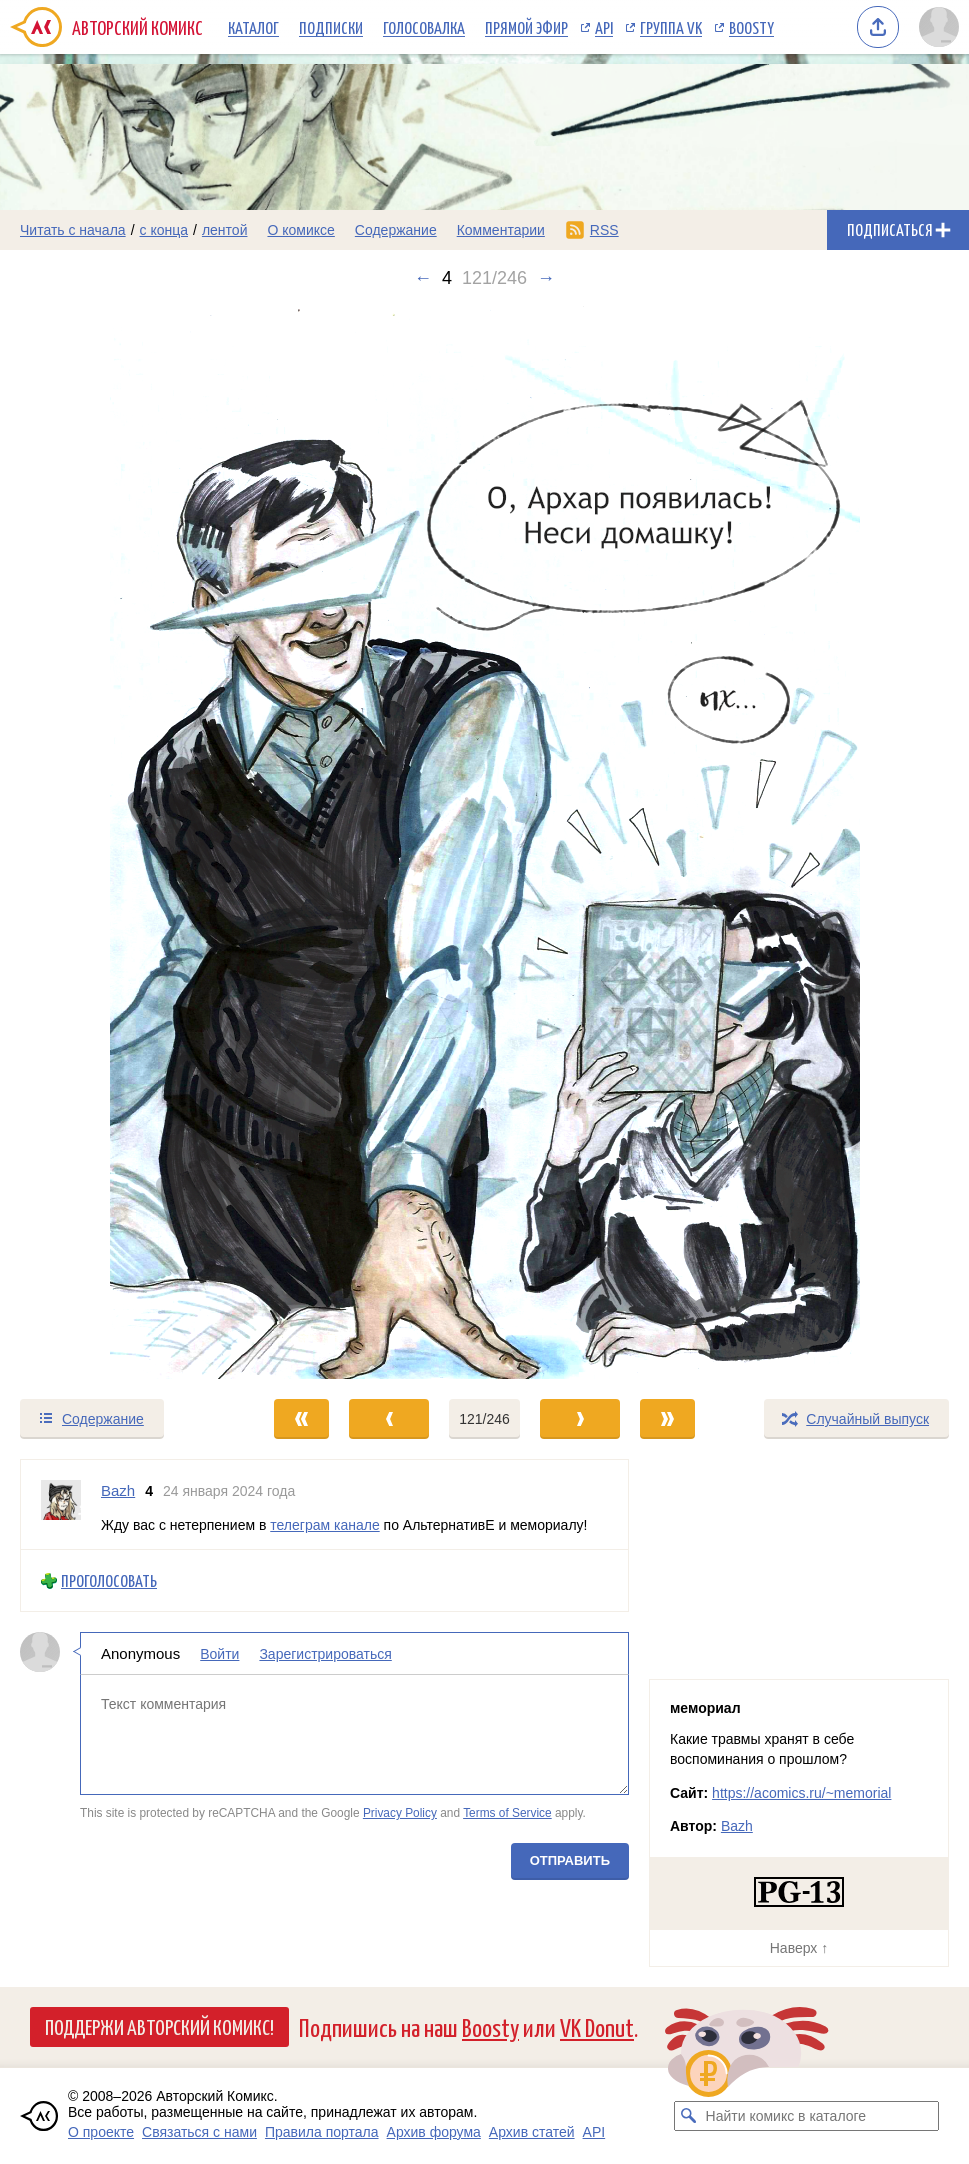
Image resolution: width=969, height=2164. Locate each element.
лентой (225, 230)
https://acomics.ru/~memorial (801, 1793)
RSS (604, 230)
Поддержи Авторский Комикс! (159, 2026)
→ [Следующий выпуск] (546, 278)
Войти (219, 1654)
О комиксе (300, 230)
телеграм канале (324, 1525)
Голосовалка (424, 27)
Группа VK (671, 27)
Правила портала (322, 2132)
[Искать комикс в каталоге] (689, 2116)
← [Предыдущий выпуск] (423, 278)
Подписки (331, 27)
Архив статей (532, 2132)
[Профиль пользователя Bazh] (61, 1504)
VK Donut (597, 2026)
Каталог (253, 27)
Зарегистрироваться (325, 1654)
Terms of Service (507, 1814)
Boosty (751, 27)
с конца (164, 230)
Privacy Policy (400, 1814)
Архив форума (434, 2132)
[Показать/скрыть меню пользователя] (939, 27)
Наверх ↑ (799, 1948)
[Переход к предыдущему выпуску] (121, 842)
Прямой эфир (526, 27)
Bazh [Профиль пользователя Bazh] (118, 1490)
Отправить (570, 1860)
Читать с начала (73, 230)
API (604, 27)
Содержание (396, 230)
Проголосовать (109, 1581)
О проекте (101, 2132)
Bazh (737, 1826)
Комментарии (501, 230)
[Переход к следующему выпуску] (484, 842)
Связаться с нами (199, 2132)
